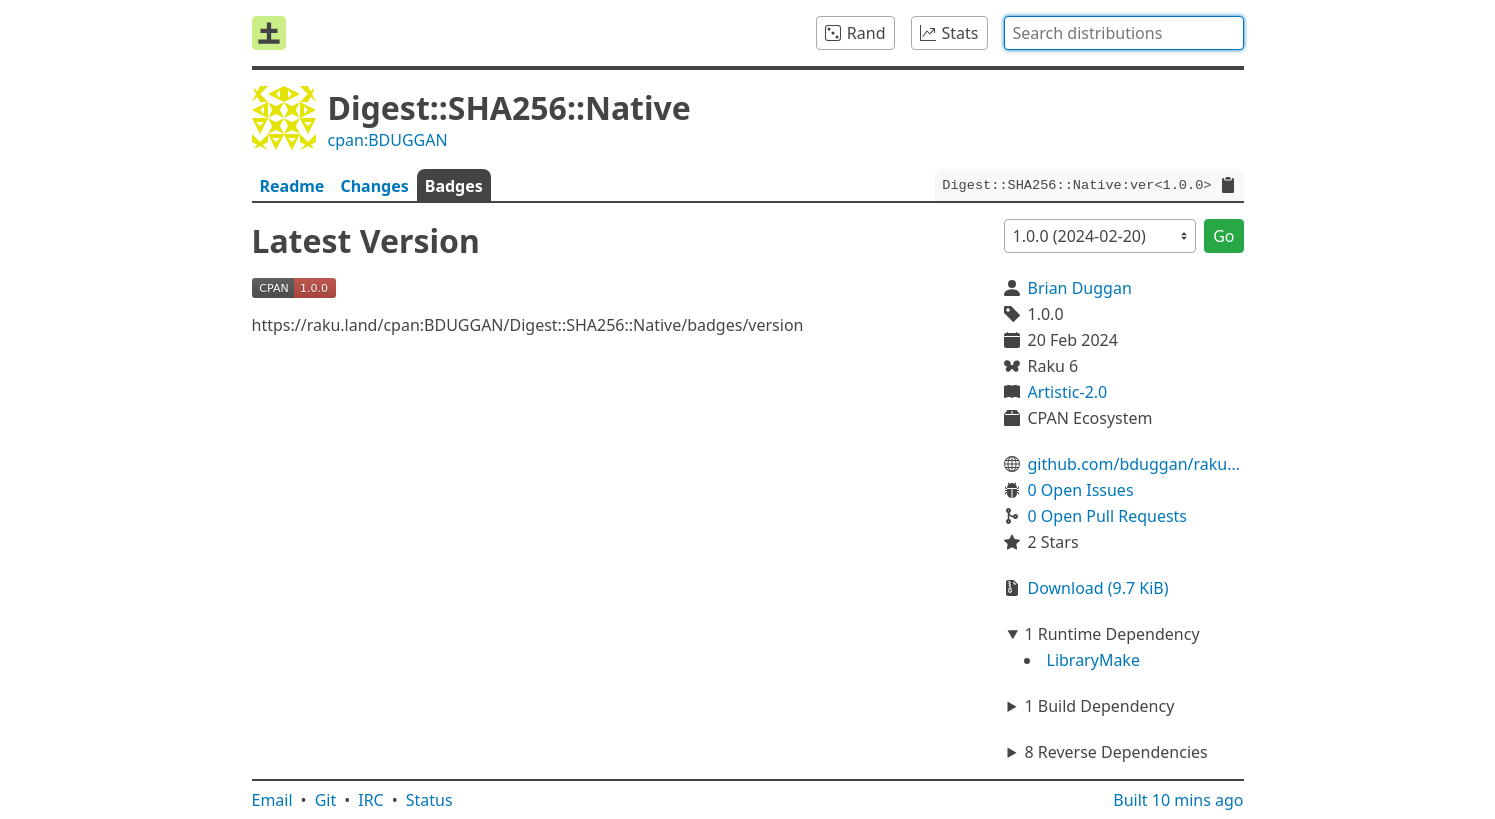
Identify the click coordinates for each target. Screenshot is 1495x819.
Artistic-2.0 (1068, 392)
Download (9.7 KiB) (1098, 588)
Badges (454, 186)
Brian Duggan (1080, 288)
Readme (292, 186)
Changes (374, 186)
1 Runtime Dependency (1111, 634)
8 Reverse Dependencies (1115, 752)
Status (429, 800)
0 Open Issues (1081, 490)
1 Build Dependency (1099, 706)
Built (1178, 800)
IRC (371, 800)
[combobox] (1124, 33)
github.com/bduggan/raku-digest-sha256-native (1136, 464)
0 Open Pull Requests (1108, 516)
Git (326, 800)
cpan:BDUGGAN (388, 140)
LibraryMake (1093, 660)
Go (1223, 236)
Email (272, 800)
